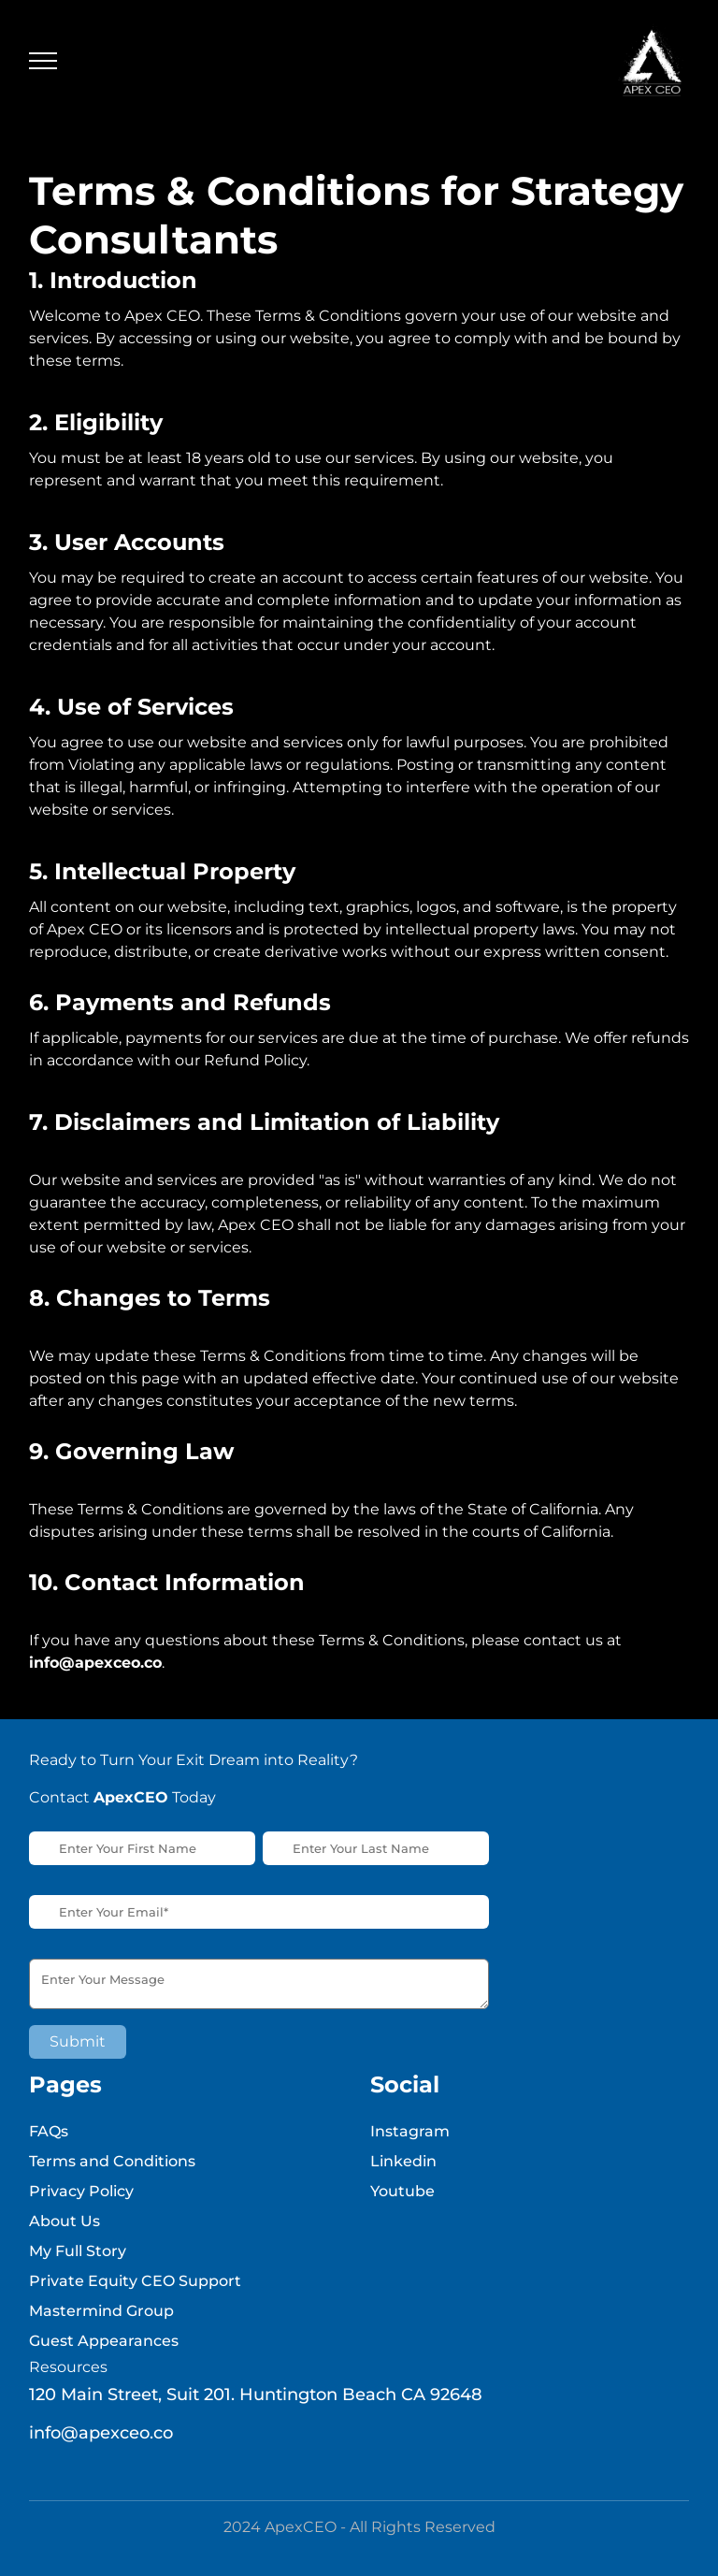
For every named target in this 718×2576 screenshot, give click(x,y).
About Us (64, 2221)
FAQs (48, 2131)
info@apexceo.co (101, 2433)
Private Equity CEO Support (135, 2281)
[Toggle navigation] (43, 61)
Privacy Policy (81, 2191)
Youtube (402, 2191)
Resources (68, 2367)
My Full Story (77, 2251)
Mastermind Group (101, 2311)
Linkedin (403, 2161)
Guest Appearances (104, 2341)
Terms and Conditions (112, 2161)
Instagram (410, 2131)
